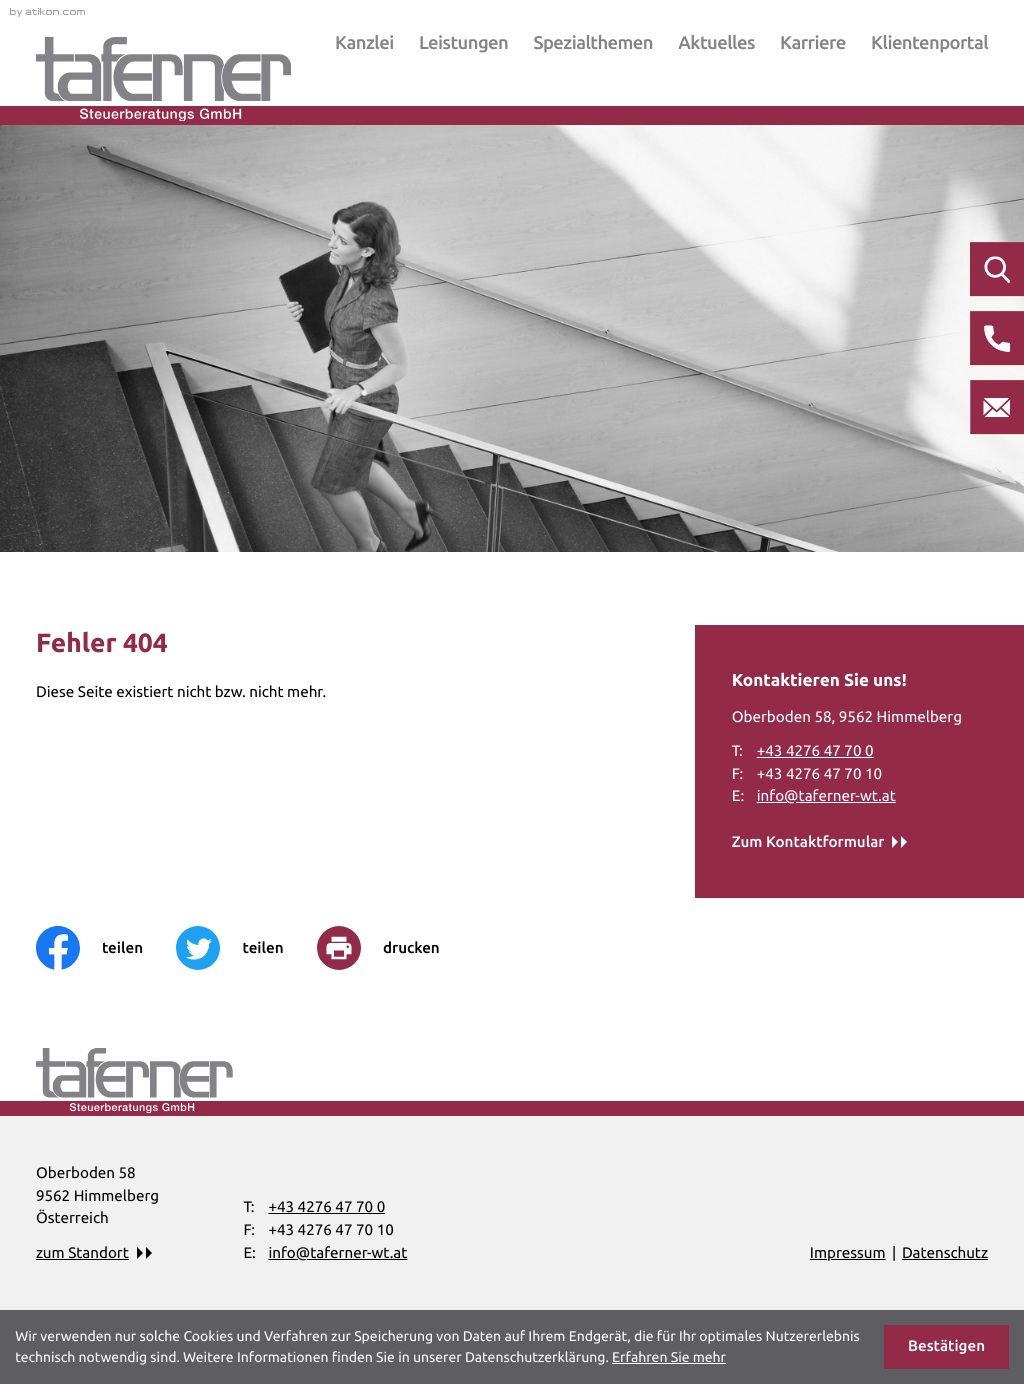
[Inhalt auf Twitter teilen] (246, 948)
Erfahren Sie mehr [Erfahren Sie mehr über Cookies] (669, 1357)
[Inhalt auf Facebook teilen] (106, 948)
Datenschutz (945, 1252)
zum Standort (82, 1252)
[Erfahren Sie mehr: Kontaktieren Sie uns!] (820, 842)
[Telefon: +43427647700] (815, 751)
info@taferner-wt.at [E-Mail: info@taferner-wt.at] (826, 795)
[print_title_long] (395, 948)
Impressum (848, 1252)
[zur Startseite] (163, 79)
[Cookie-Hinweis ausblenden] (946, 1347)
